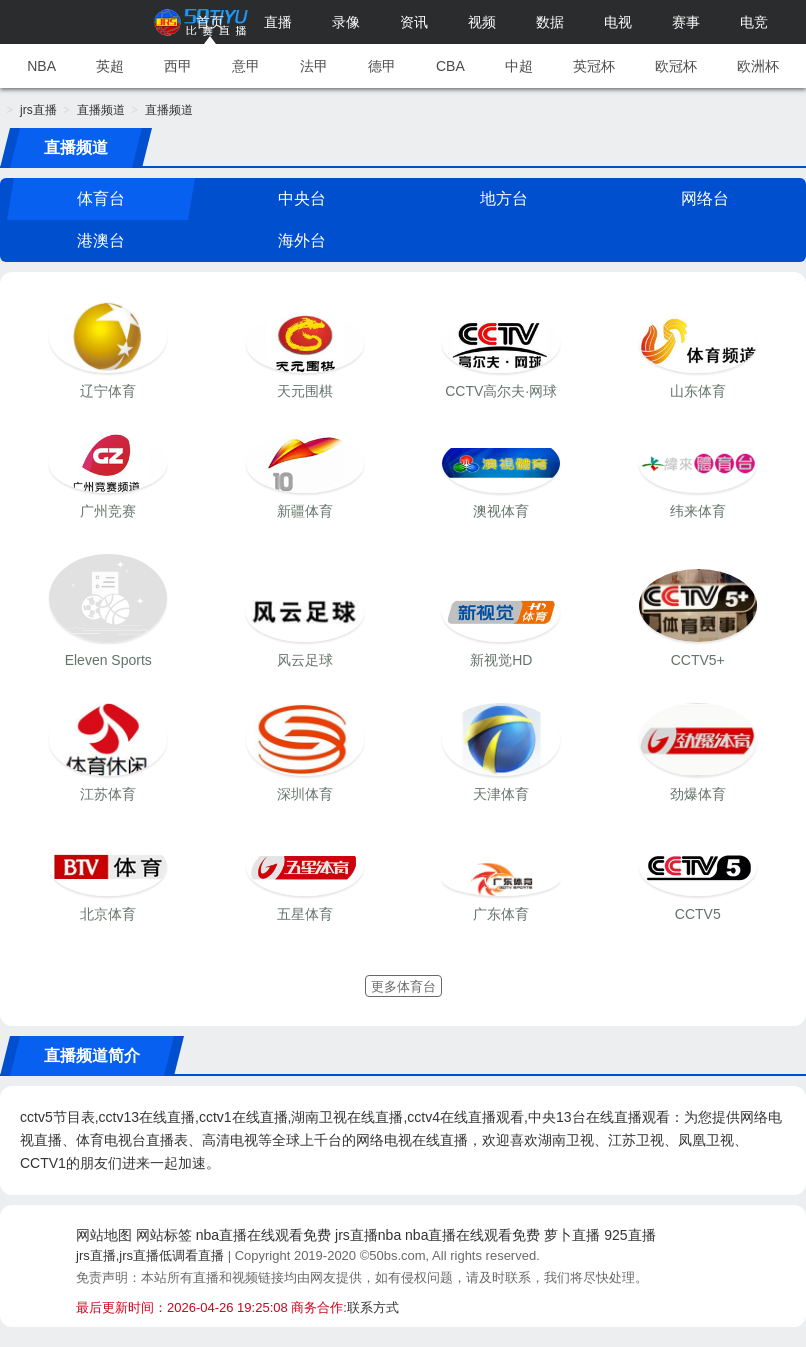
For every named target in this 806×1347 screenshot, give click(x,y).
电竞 (754, 22)
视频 (482, 22)
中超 (519, 66)
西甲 (178, 66)
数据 (550, 22)
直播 (278, 22)
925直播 (629, 1235)
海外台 (302, 240)
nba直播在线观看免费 (263, 1235)
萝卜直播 (572, 1235)
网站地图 (104, 1235)
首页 (210, 22)
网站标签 (164, 1235)
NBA (41, 66)
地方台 (504, 198)
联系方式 (373, 1307)
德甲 (382, 66)
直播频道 (101, 110)
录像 (346, 22)
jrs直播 (38, 110)
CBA (450, 66)
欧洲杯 (758, 66)
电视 (618, 22)
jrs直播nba (368, 1235)
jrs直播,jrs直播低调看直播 (150, 1255)
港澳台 (101, 240)
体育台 (101, 198)
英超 (110, 66)
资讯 (414, 22)
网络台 (705, 198)
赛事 (686, 22)
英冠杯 (594, 66)
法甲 (314, 66)
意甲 (246, 66)
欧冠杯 (676, 66)
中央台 (302, 198)
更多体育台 (403, 986)
